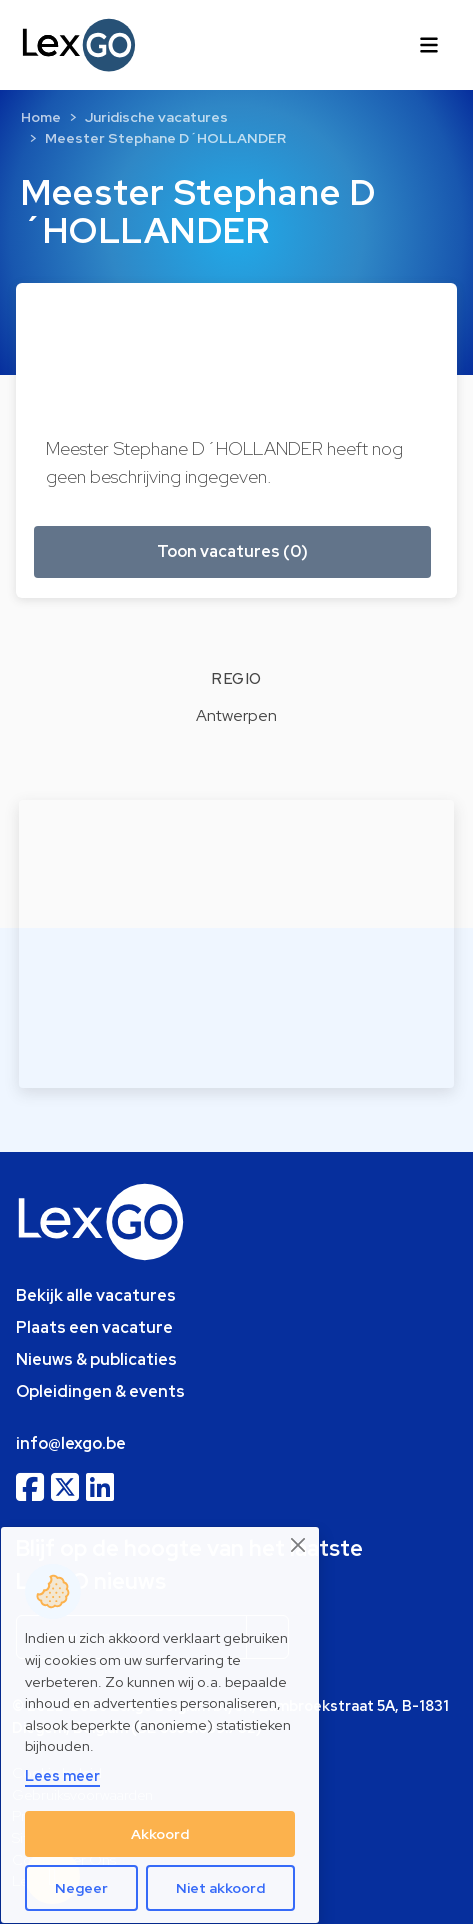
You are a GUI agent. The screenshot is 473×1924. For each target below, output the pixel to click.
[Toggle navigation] (429, 45)
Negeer (81, 1888)
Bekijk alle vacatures (96, 1295)
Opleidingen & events (100, 1391)
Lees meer (62, 1775)
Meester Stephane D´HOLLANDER (165, 138)
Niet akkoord (220, 1888)
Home (41, 117)
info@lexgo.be (71, 1443)
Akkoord (160, 1834)
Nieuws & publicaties (96, 1359)
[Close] (299, 1545)
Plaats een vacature (94, 1327)
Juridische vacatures (156, 117)
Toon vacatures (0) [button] (232, 551)
